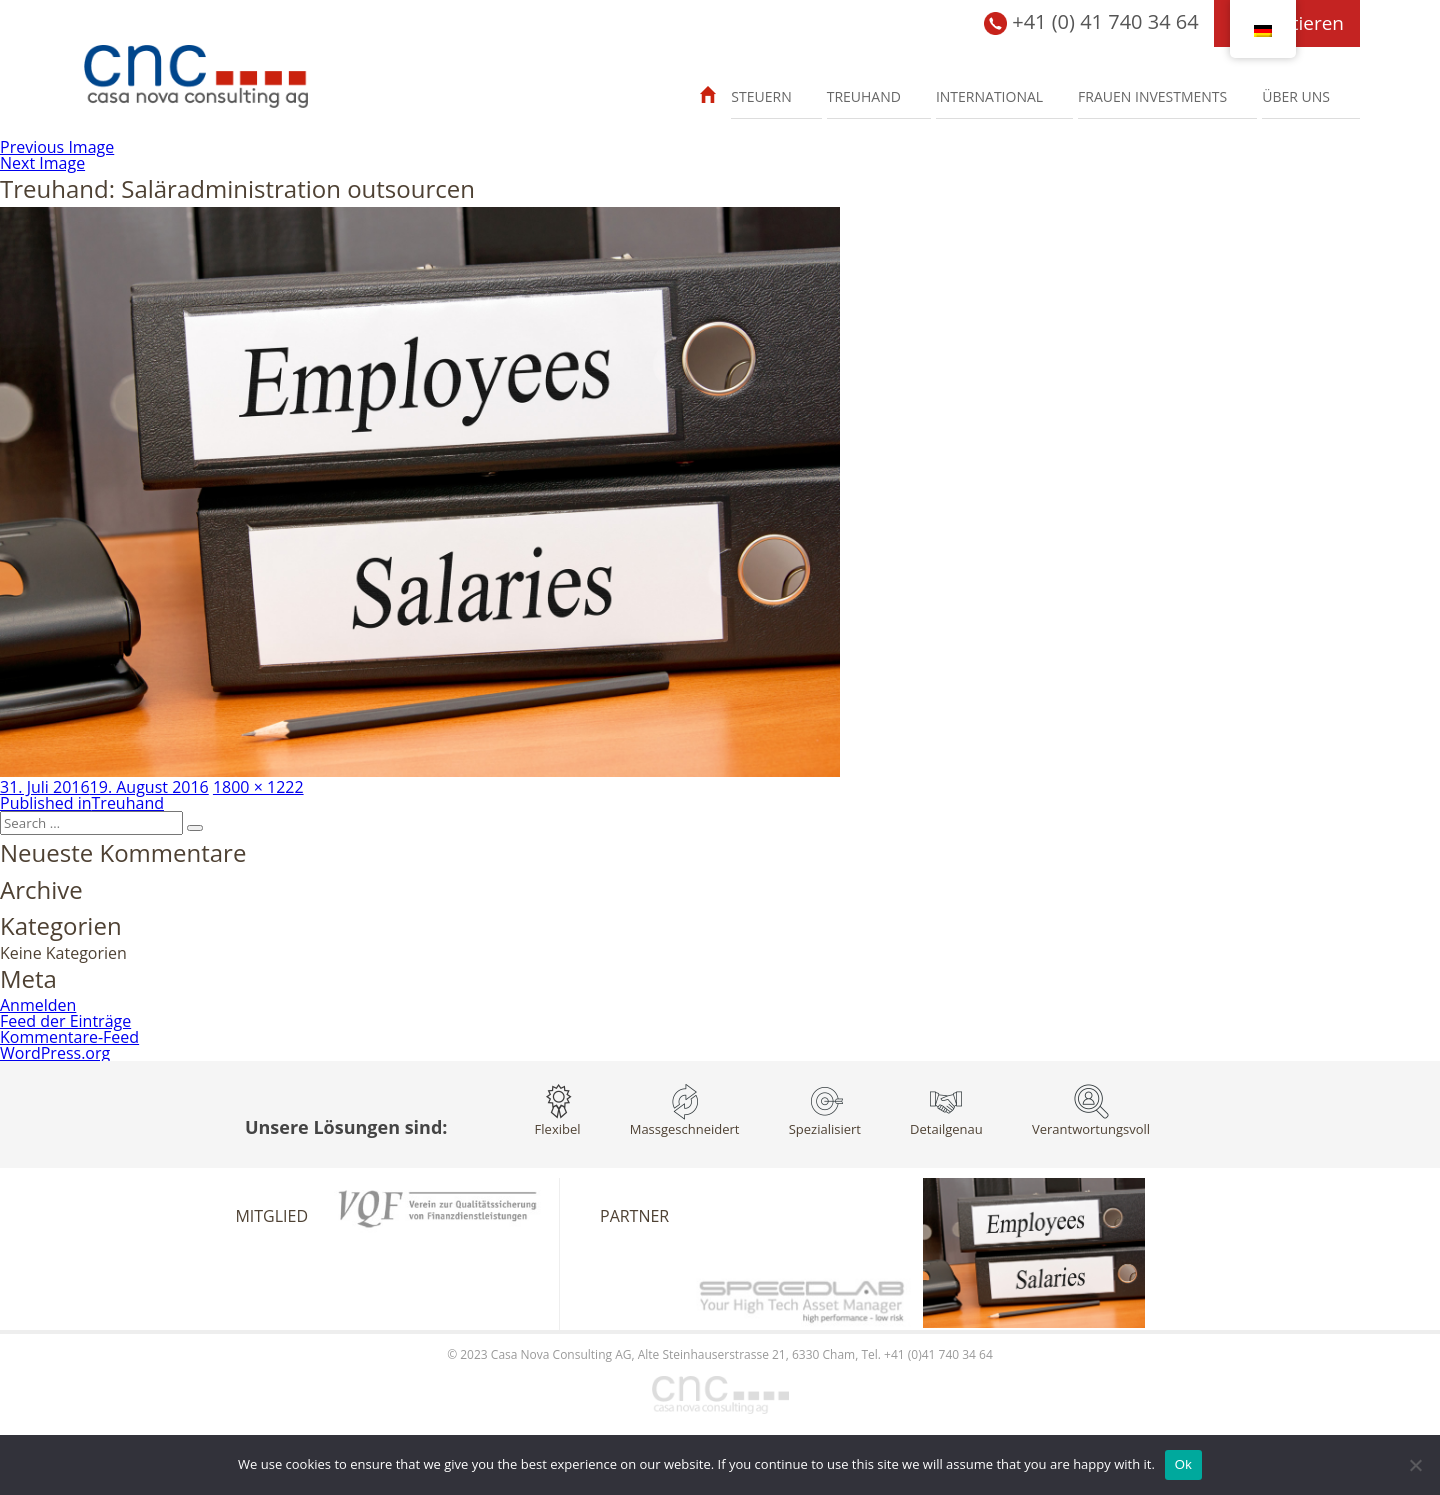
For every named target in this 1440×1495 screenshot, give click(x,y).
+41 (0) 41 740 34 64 (1091, 23)
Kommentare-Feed (69, 1037)
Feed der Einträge (65, 1021)
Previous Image (57, 147)
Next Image (42, 163)
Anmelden (38, 1005)
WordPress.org (55, 1053)
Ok (1183, 1464)
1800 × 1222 (258, 787)
